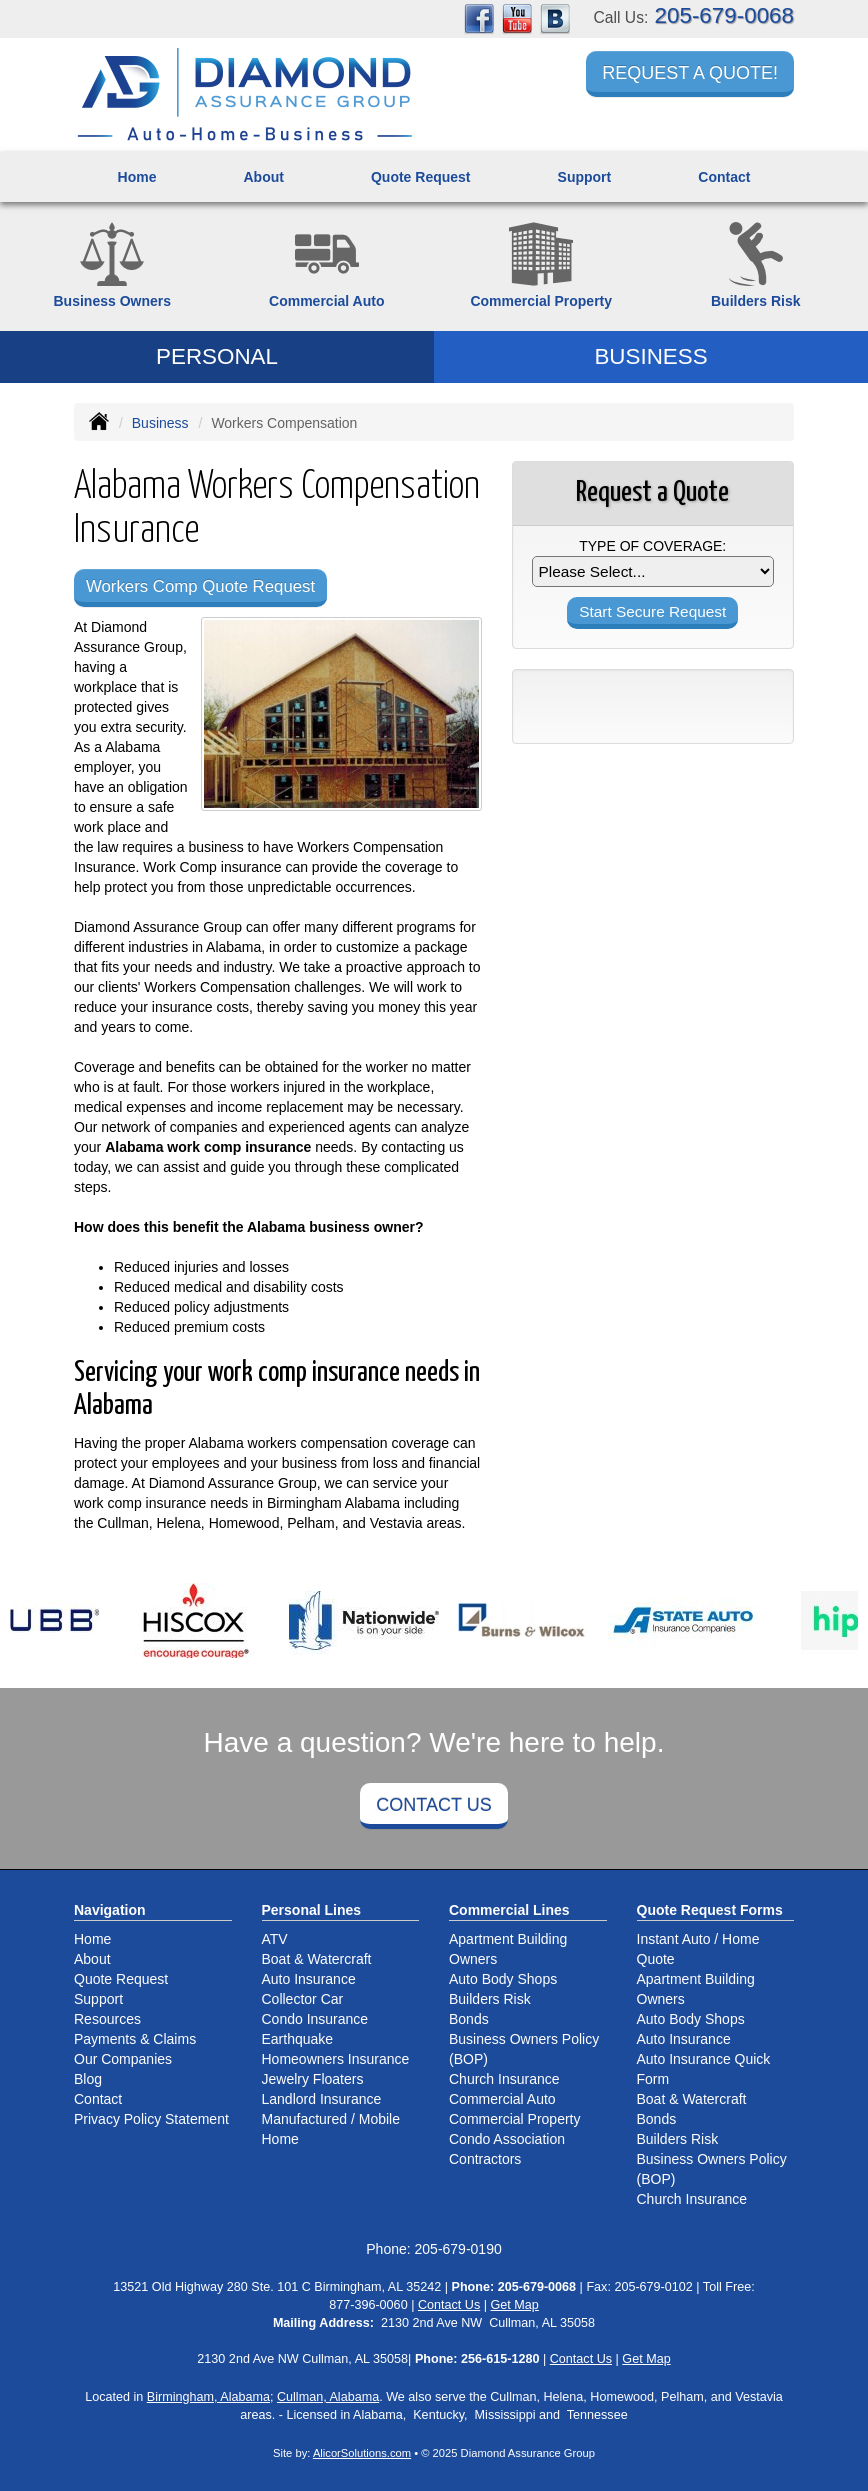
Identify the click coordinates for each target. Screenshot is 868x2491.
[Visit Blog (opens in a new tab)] (555, 18)
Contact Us (433, 1805)
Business (160, 423)
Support (98, 1999)
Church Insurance (504, 2079)
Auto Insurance (309, 1979)
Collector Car (303, 1999)
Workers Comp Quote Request (200, 586)
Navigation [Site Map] (110, 1910)
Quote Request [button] (421, 177)
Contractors (485, 2159)
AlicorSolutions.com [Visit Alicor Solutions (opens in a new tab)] (362, 2453)
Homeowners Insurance (336, 2059)
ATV (275, 1939)
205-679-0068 (724, 15)
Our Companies (123, 2059)
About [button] (263, 177)
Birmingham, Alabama (208, 2397)
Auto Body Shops (503, 1979)
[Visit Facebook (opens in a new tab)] (479, 18)
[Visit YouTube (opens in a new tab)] (517, 18)
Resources (107, 2019)
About (92, 1959)
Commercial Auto (502, 2099)
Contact (98, 2099)
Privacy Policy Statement (151, 2119)
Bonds (469, 2019)
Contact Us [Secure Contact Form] (449, 2305)
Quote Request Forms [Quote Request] (710, 1910)
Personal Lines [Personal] (312, 1910)
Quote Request (121, 1979)
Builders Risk (490, 1999)
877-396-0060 (368, 2305)
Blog (88, 2079)
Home (137, 177)
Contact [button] (724, 177)
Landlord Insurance (322, 2099)
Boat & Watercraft (317, 1959)
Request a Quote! (690, 73)
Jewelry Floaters (313, 2079)
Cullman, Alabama (328, 2397)
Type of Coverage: (652, 546)
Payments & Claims (135, 2039)
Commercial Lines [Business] (509, 1910)
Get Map (515, 2305)
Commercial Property (514, 2119)
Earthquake (298, 2039)
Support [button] (585, 177)
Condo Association (507, 2139)
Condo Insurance (315, 2019)
